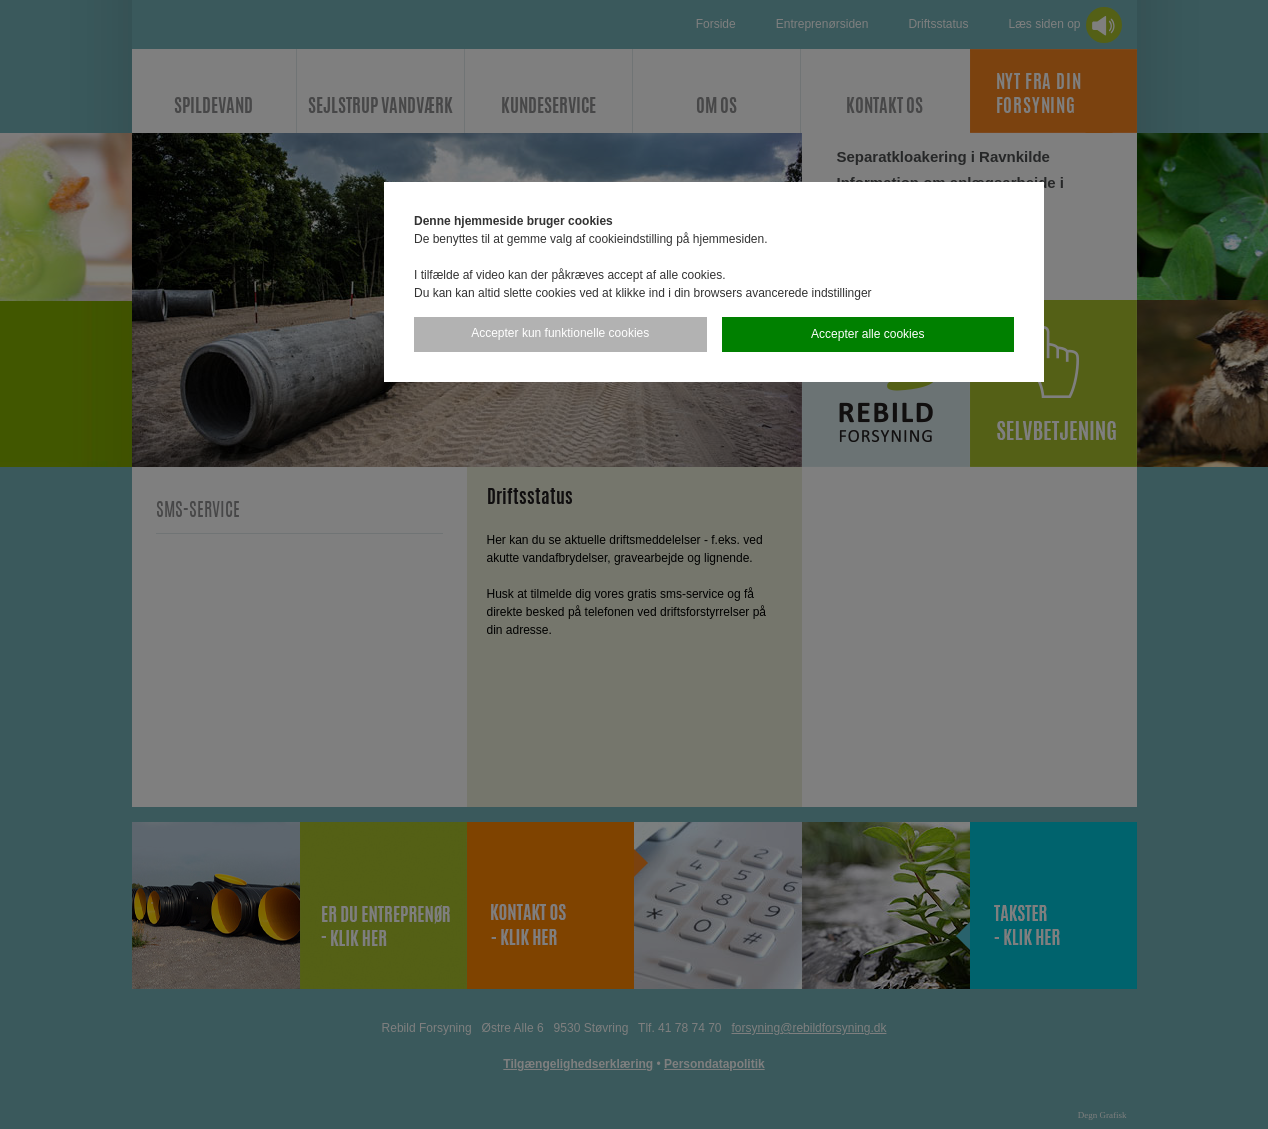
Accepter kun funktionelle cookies (560, 333)
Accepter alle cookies (867, 334)
